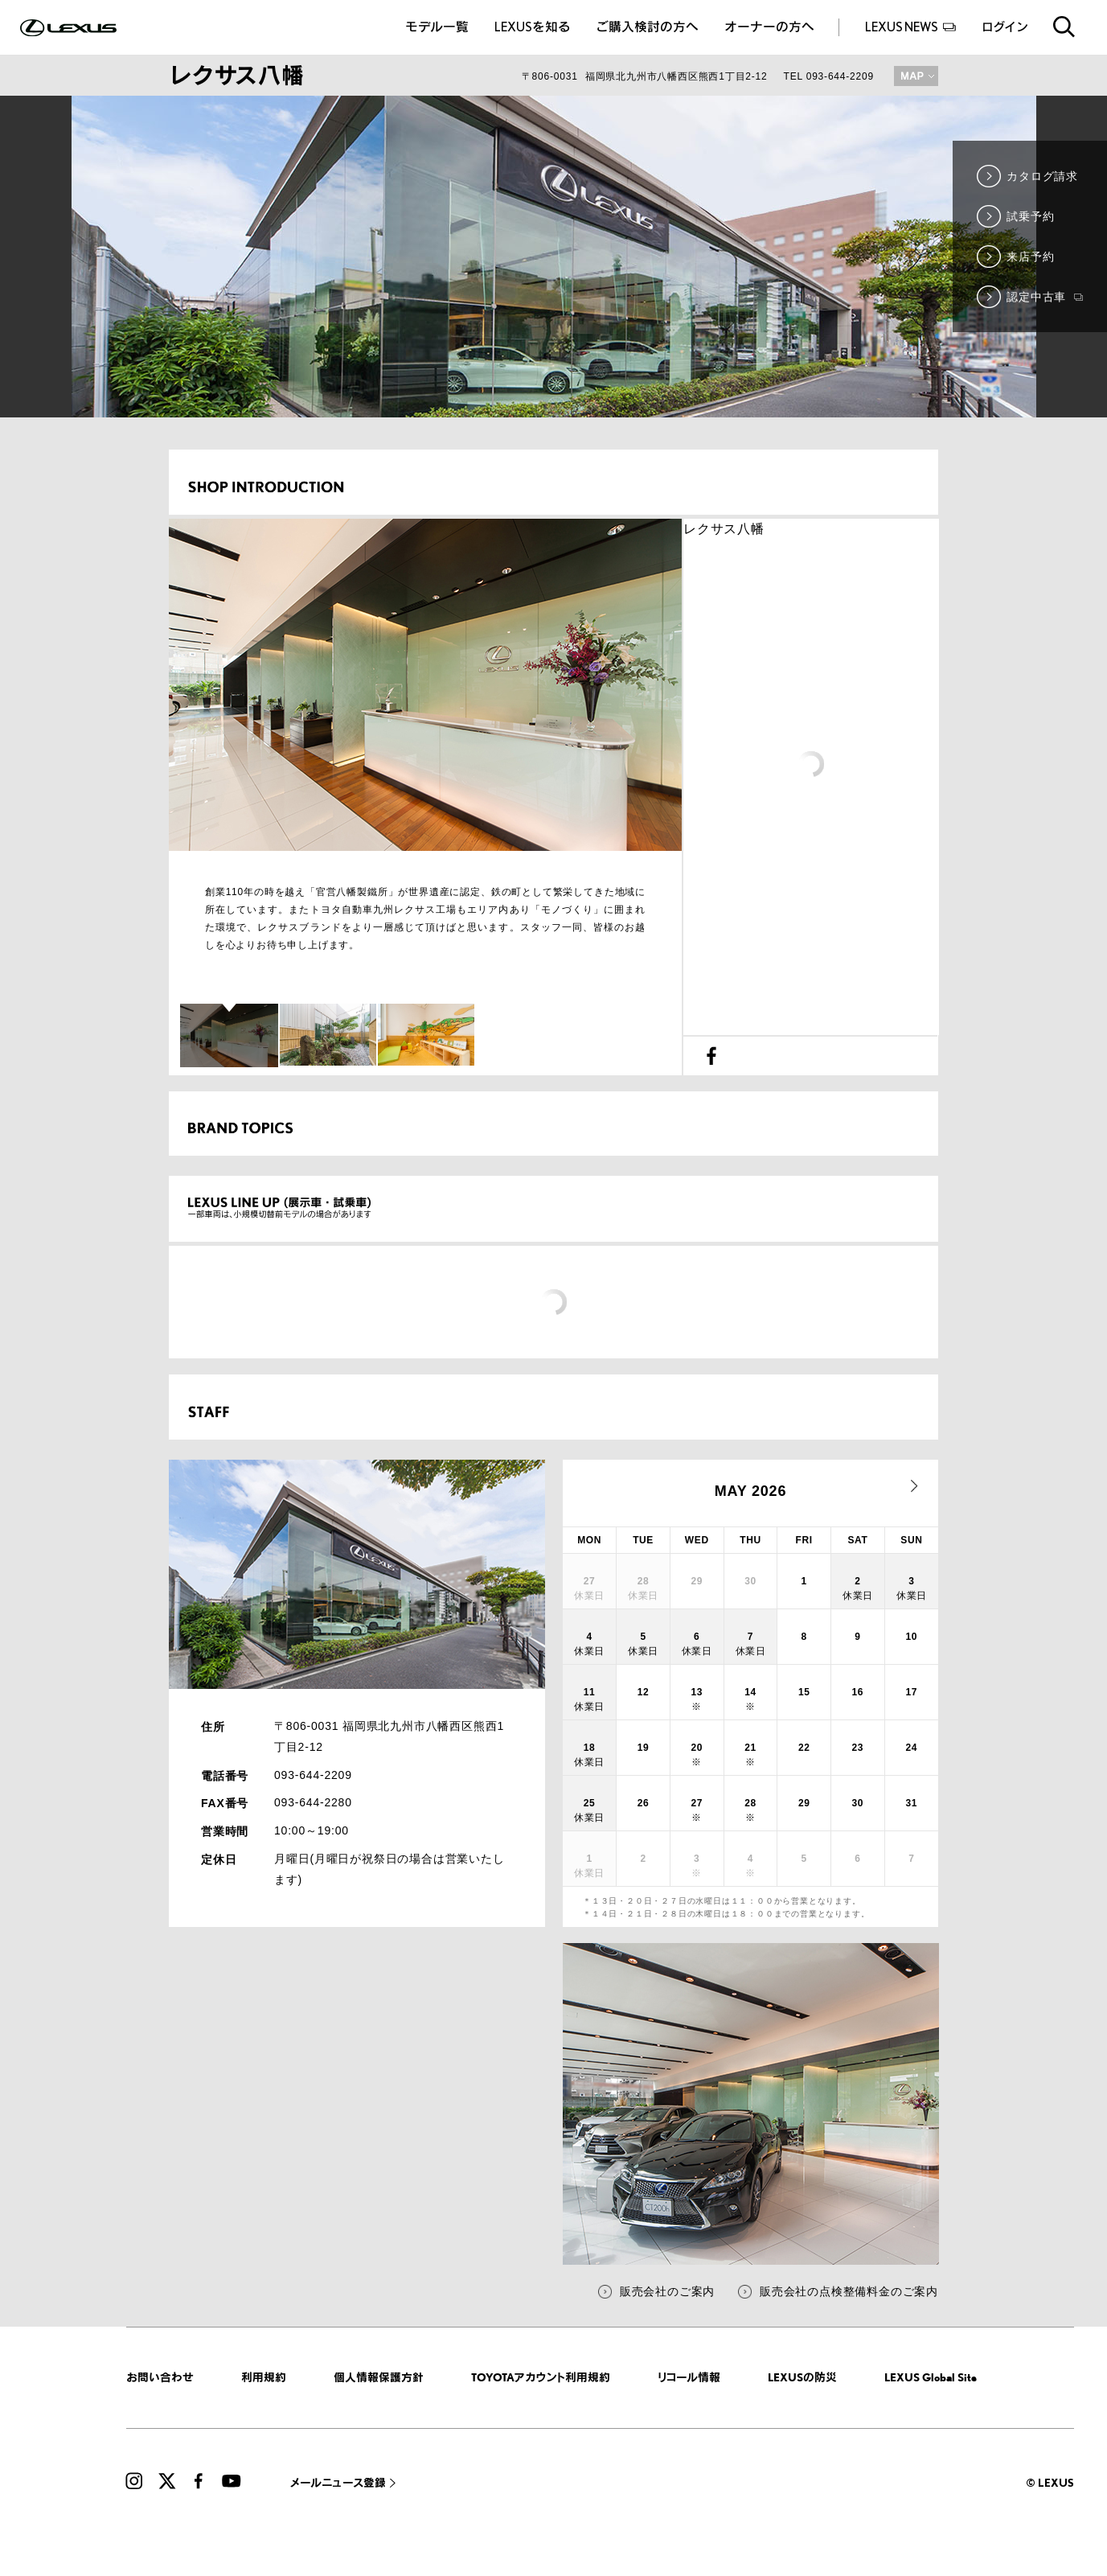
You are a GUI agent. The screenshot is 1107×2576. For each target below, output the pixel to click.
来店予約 (1030, 256)
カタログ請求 (1042, 176)
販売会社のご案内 (667, 2291)
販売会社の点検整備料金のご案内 (849, 2291)
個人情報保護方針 (379, 2377)
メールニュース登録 (338, 2482)
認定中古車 (1045, 296)
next (914, 1486)
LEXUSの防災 (802, 2377)
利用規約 (263, 2377)
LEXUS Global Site (930, 2377)
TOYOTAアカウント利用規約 (540, 2377)
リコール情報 (689, 2377)
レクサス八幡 (724, 529)
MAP (916, 76)
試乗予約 (1030, 216)
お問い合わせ (160, 2377)
